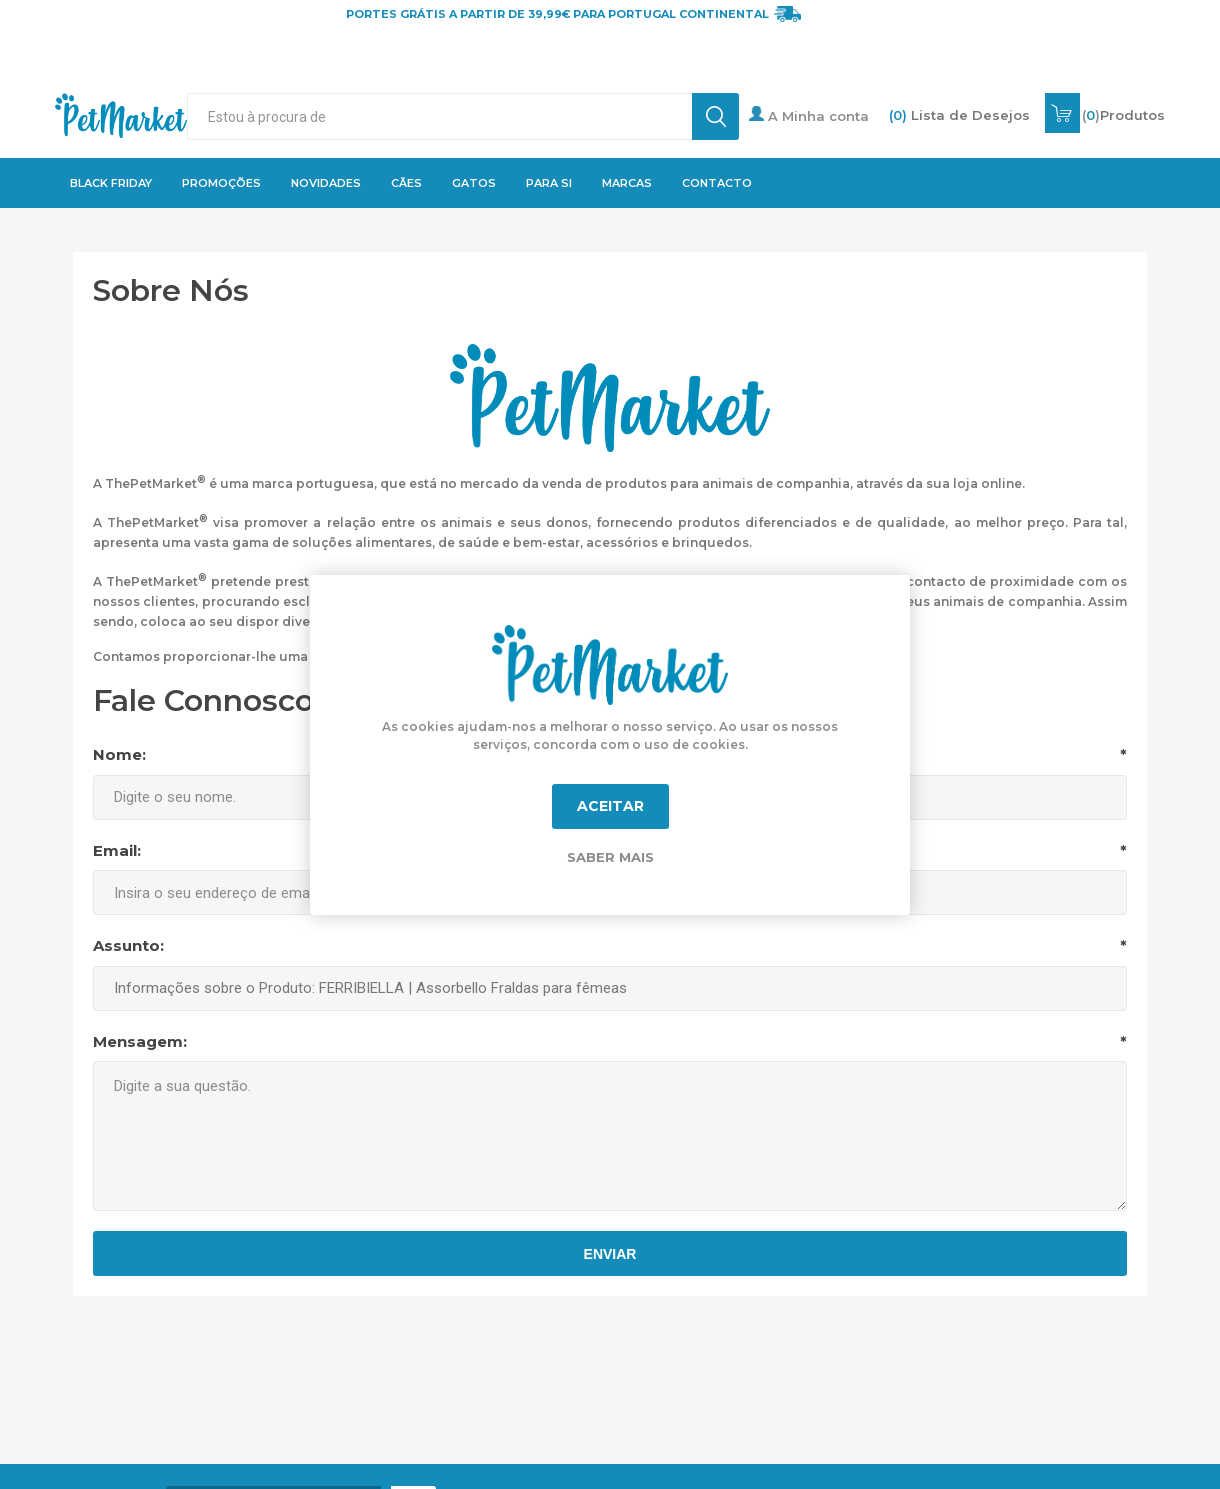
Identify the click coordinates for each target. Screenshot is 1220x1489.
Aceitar (610, 806)
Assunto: (128, 945)
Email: (117, 850)
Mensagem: (140, 1041)
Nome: (119, 754)
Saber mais (610, 857)
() (1123, 115)
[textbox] (439, 116)
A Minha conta (809, 115)
